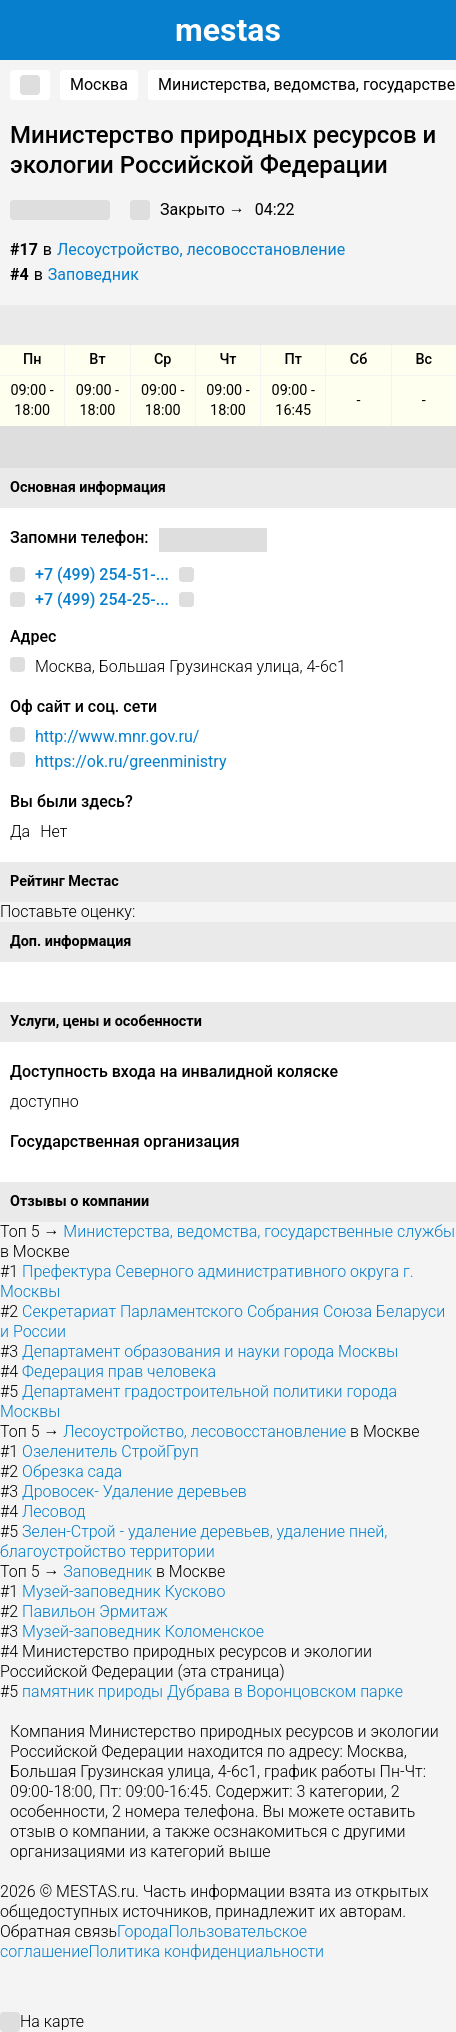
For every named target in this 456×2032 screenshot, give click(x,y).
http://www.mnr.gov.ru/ (117, 736)
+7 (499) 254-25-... (102, 599)
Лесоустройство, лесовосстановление (201, 249)
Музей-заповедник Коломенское (143, 1631)
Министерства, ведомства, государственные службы (259, 1231)
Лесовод (53, 1511)
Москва (99, 84)
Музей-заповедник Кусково (123, 1591)
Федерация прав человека (119, 1371)
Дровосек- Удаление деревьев (134, 1491)
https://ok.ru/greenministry (130, 761)
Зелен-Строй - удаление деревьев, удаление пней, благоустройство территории (193, 1541)
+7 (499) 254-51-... (102, 574)
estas (228, 30)
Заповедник (93, 274)
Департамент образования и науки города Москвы (210, 1351)
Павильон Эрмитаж (95, 1611)
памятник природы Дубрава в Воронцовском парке (212, 1691)
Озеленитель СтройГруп (110, 1451)
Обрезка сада (72, 1471)
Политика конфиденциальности (206, 1951)
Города (142, 1931)
